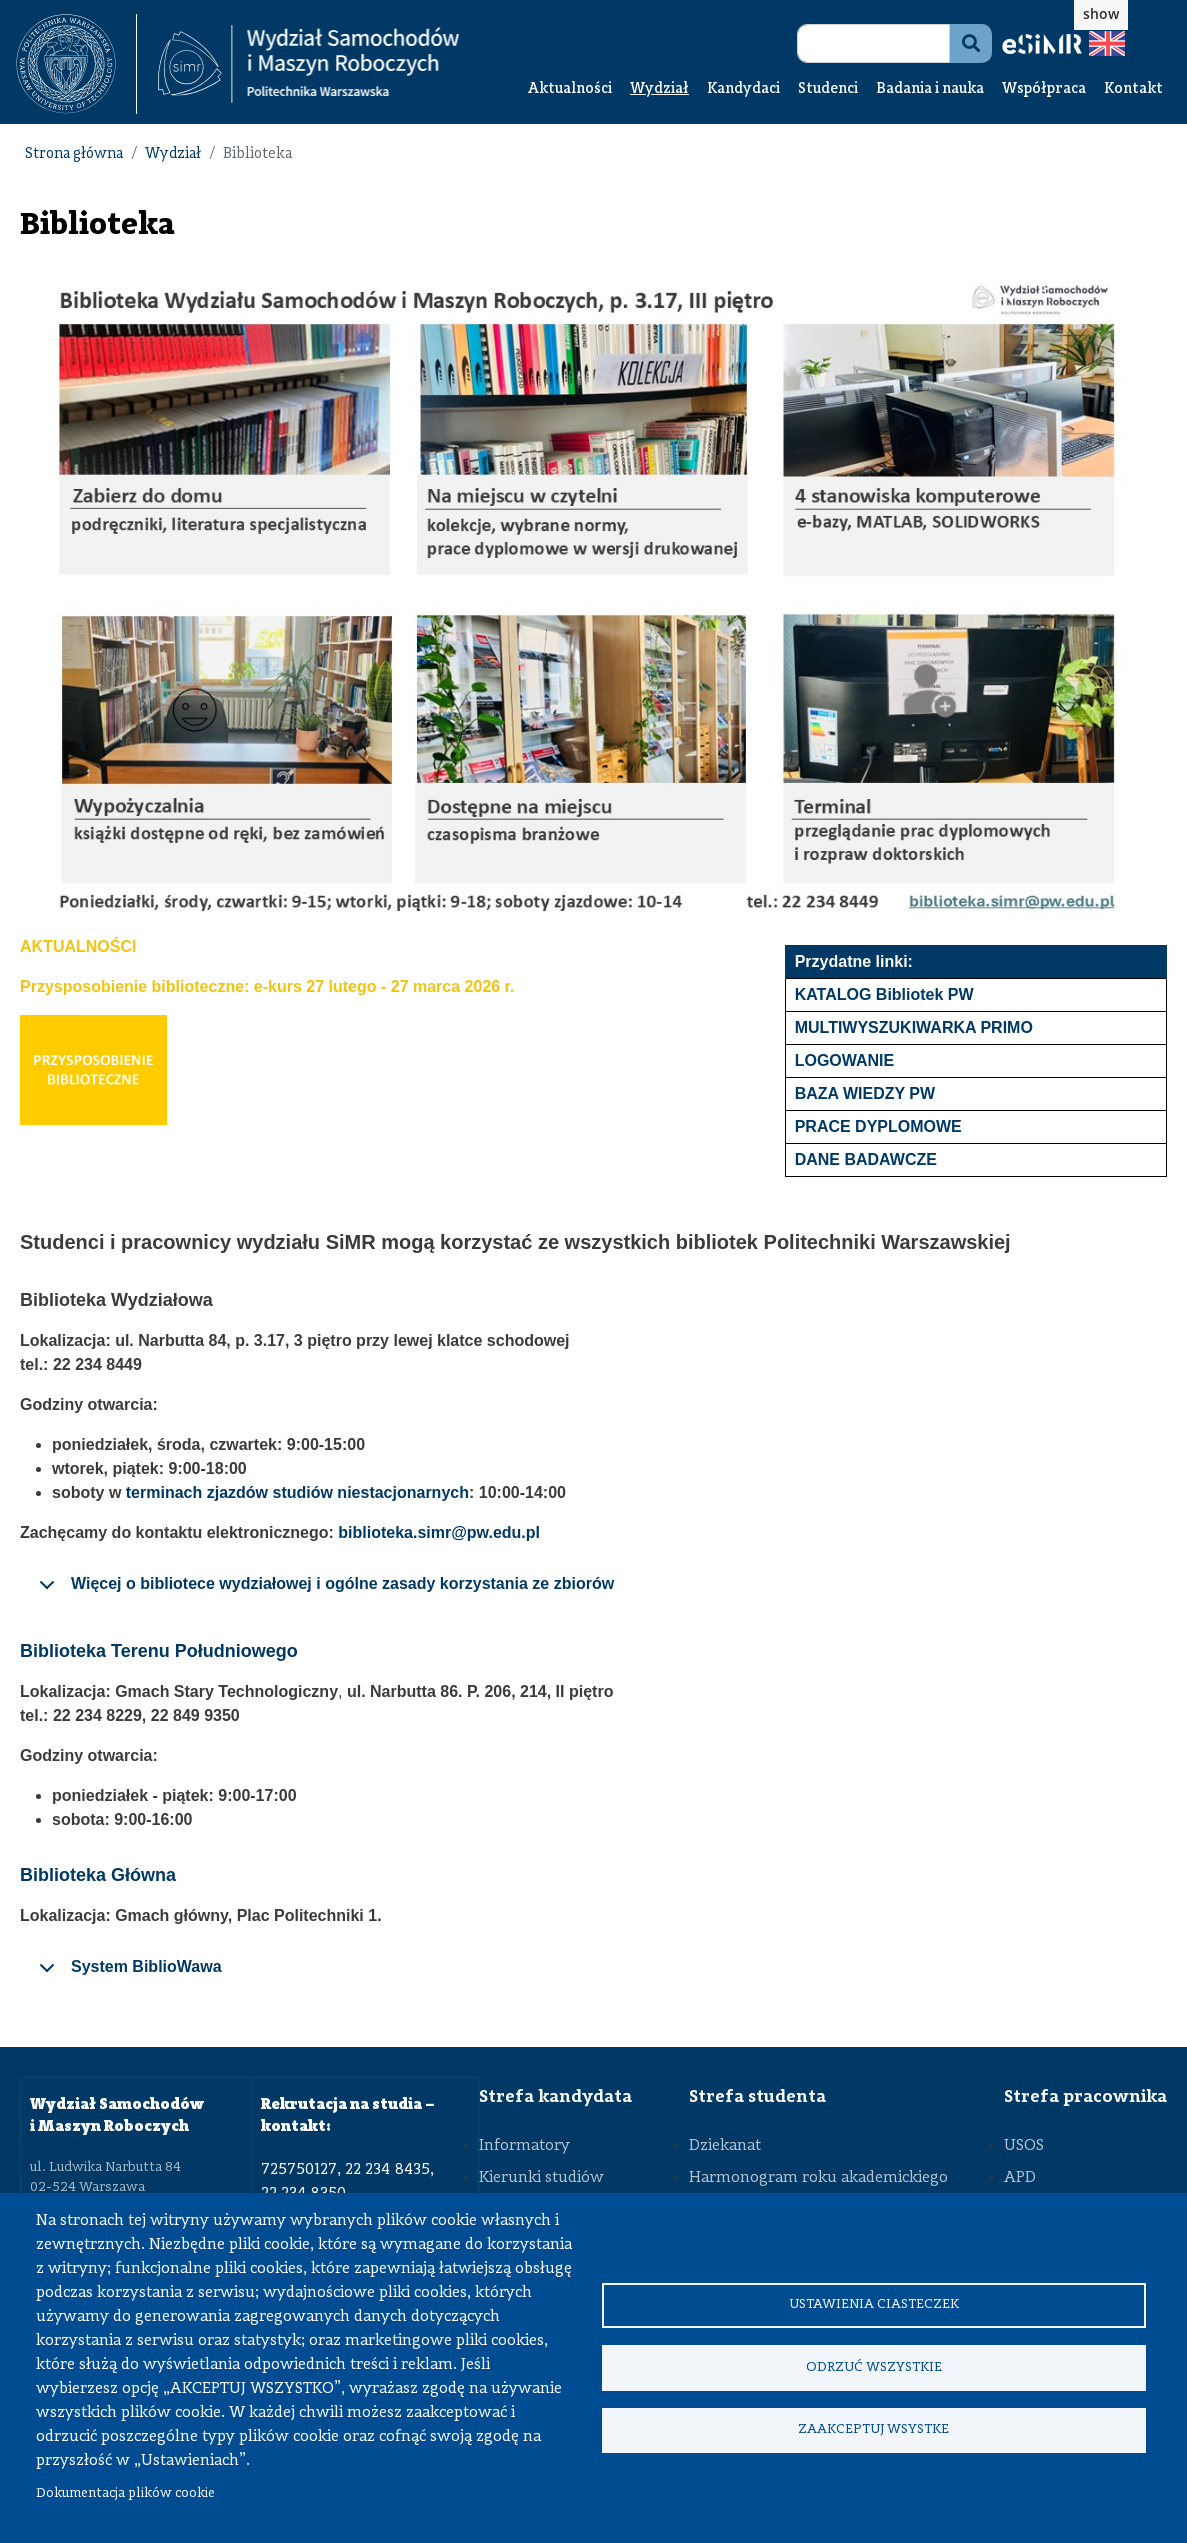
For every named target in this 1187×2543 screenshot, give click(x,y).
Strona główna (74, 154)
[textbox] (76, 64)
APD (1020, 2178)
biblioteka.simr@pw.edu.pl (439, 1532)
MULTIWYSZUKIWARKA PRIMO (914, 1027)
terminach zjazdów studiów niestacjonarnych (297, 1492)
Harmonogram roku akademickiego (818, 2178)
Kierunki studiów (541, 2178)
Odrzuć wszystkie (874, 2367)
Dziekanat (725, 2146)
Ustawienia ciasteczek (874, 2302)
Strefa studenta (757, 2097)
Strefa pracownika (1085, 2097)
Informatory (524, 2146)
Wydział (659, 89)
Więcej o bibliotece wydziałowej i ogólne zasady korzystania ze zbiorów (323, 1591)
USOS (1024, 2146)
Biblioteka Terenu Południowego (159, 1651)
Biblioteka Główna (98, 1875)
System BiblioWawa (127, 1974)
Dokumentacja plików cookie (125, 2493)
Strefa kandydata (555, 2097)
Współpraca (1044, 89)
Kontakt (1133, 89)
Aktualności (570, 89)
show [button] (1101, 13)
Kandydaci (743, 89)
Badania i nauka (930, 89)
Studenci (828, 89)
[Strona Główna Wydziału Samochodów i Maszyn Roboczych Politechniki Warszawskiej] (308, 64)
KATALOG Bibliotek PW (884, 994)
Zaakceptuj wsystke (873, 2432)
